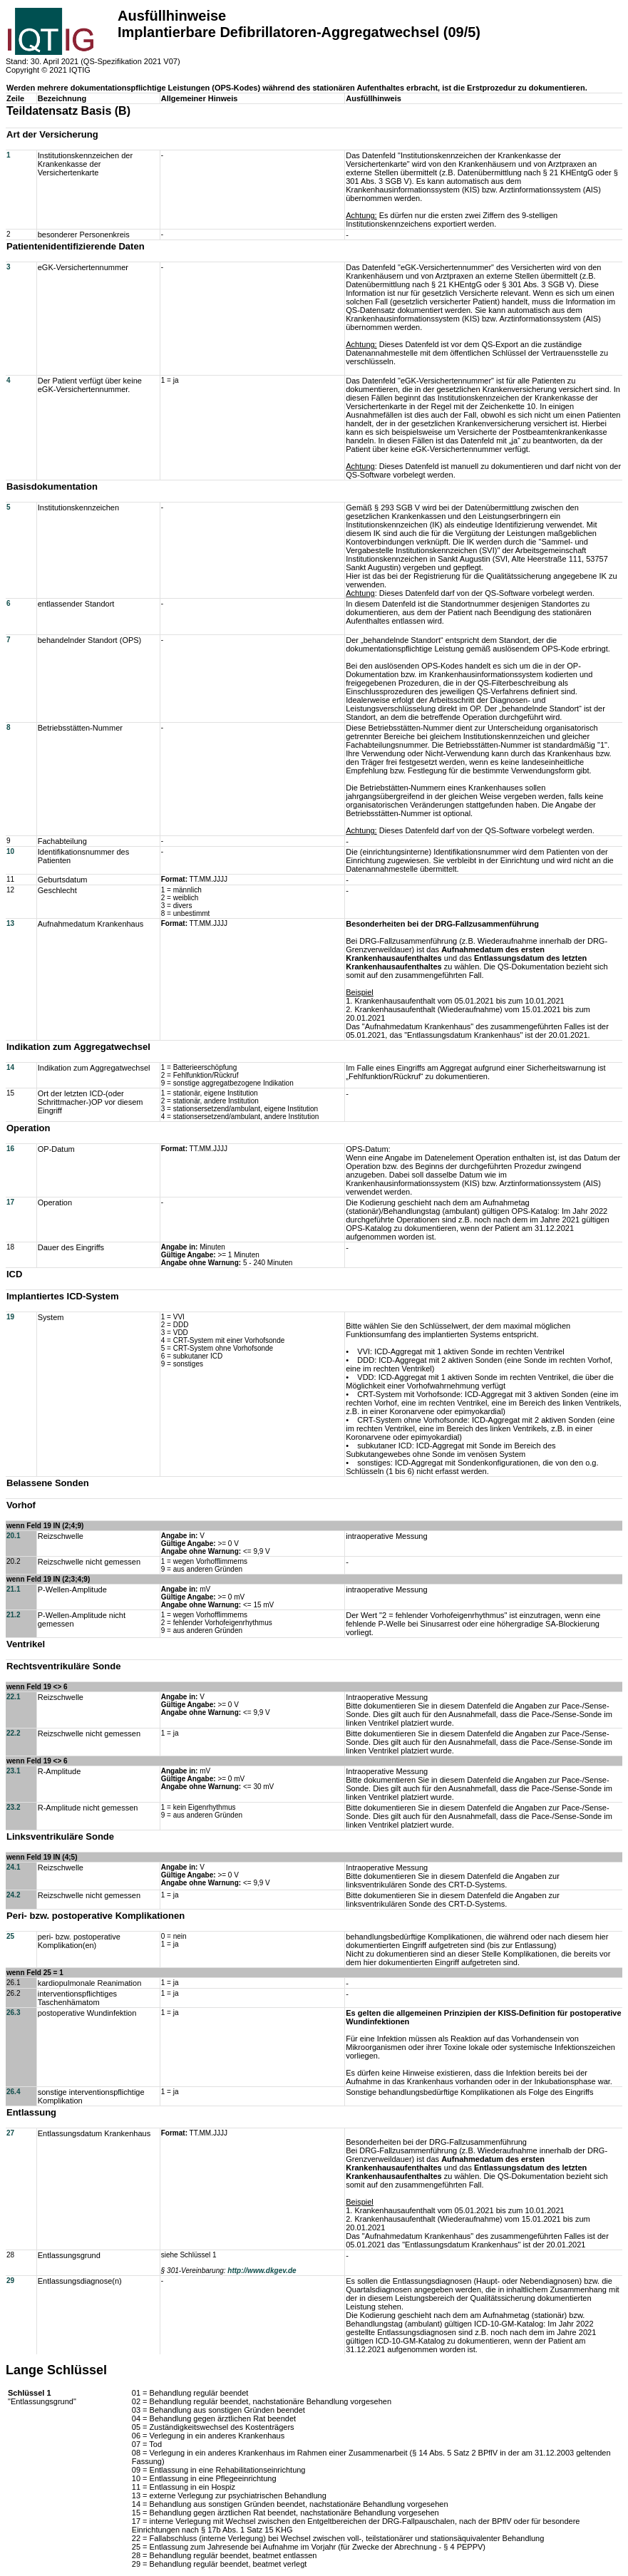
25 (10, 1936)
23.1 (13, 1771)
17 (10, 1202)
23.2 (13, 1807)
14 (10, 1067)
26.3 (13, 2012)
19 (10, 1317)
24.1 (13, 1867)
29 (10, 2280)
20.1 (13, 1536)
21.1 (13, 1589)
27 (10, 2133)
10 (10, 851)
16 (10, 1149)
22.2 (13, 1733)
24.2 (13, 1895)
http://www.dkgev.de (261, 2270)
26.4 (13, 2092)
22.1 (13, 1697)
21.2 (13, 1615)
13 (10, 923)
